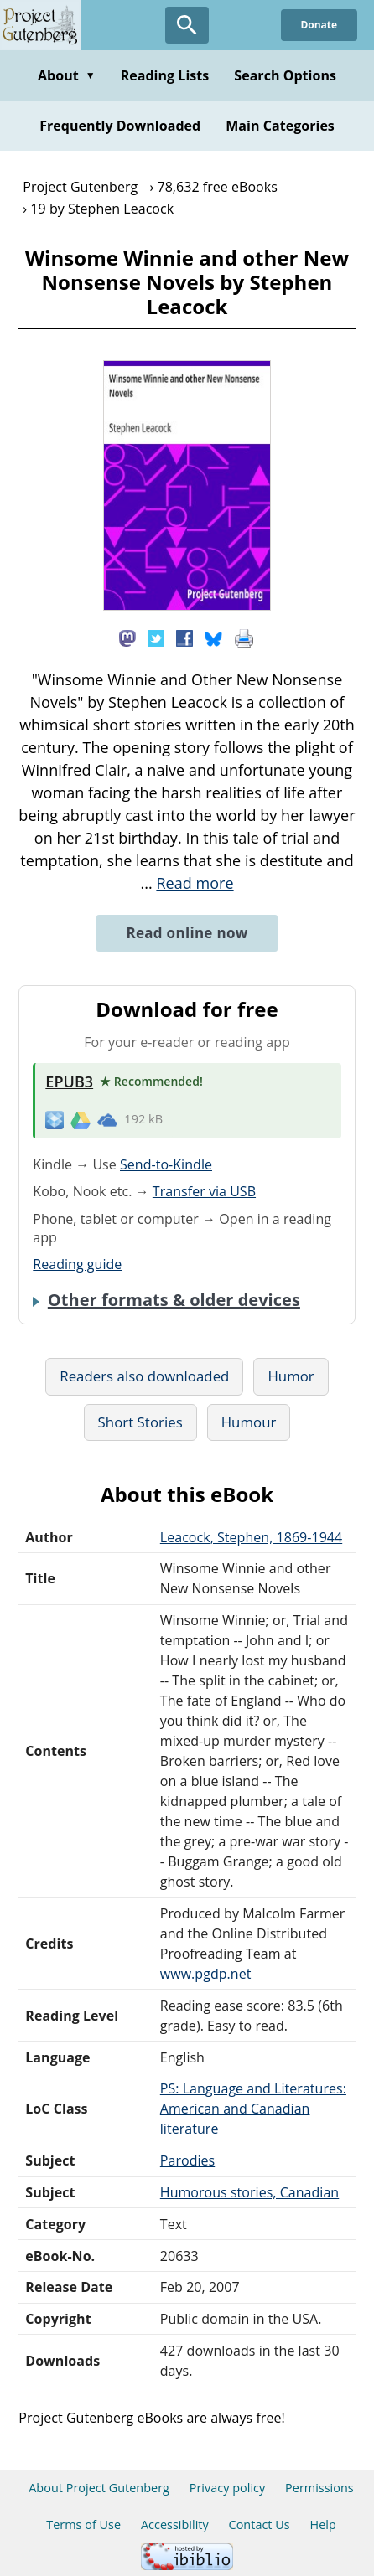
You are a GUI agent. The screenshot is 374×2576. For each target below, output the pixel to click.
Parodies (187, 2160)
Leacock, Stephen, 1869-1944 (251, 1537)
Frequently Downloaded (119, 125)
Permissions (319, 2488)
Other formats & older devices (174, 1300)
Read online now (186, 932)
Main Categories (280, 125)
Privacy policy (228, 2488)
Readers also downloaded (144, 1376)
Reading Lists (165, 75)
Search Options (285, 75)
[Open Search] (187, 25)
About (67, 75)
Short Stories (140, 1422)
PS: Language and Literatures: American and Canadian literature (253, 2108)
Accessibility (175, 2524)
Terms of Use (83, 2524)
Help (323, 2524)
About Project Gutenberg (99, 2488)
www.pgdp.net (206, 1973)
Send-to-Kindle (166, 1164)
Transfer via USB (204, 1191)
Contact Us (259, 2524)
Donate (318, 25)
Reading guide (77, 1264)
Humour (249, 1422)
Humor (291, 1376)
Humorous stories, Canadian (249, 2192)
